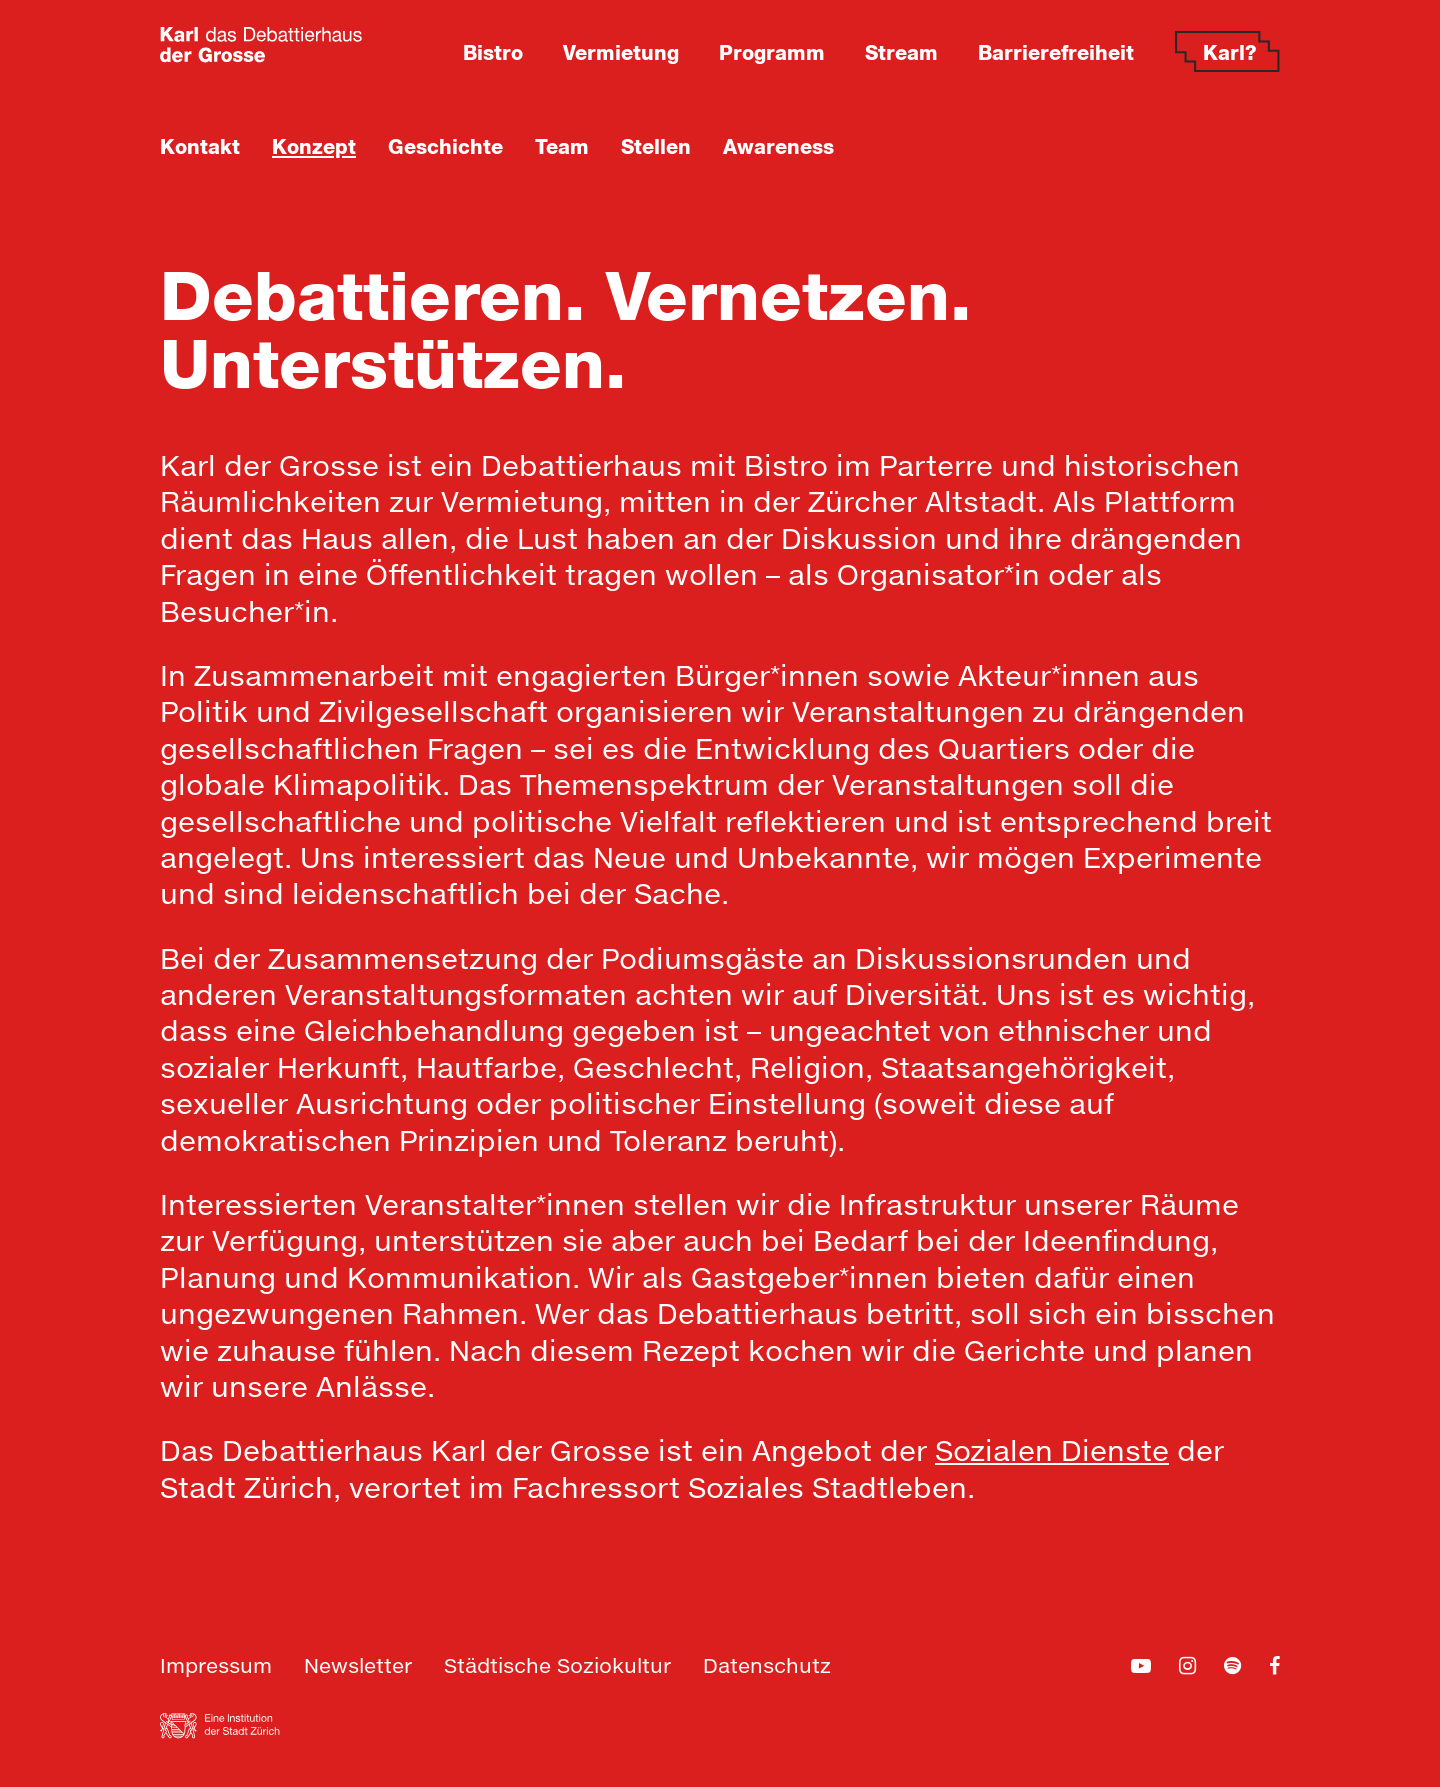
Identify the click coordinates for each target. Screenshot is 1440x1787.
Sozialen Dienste (1052, 1453)
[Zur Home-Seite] (261, 45)
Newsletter (358, 1667)
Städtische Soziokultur (557, 1667)
